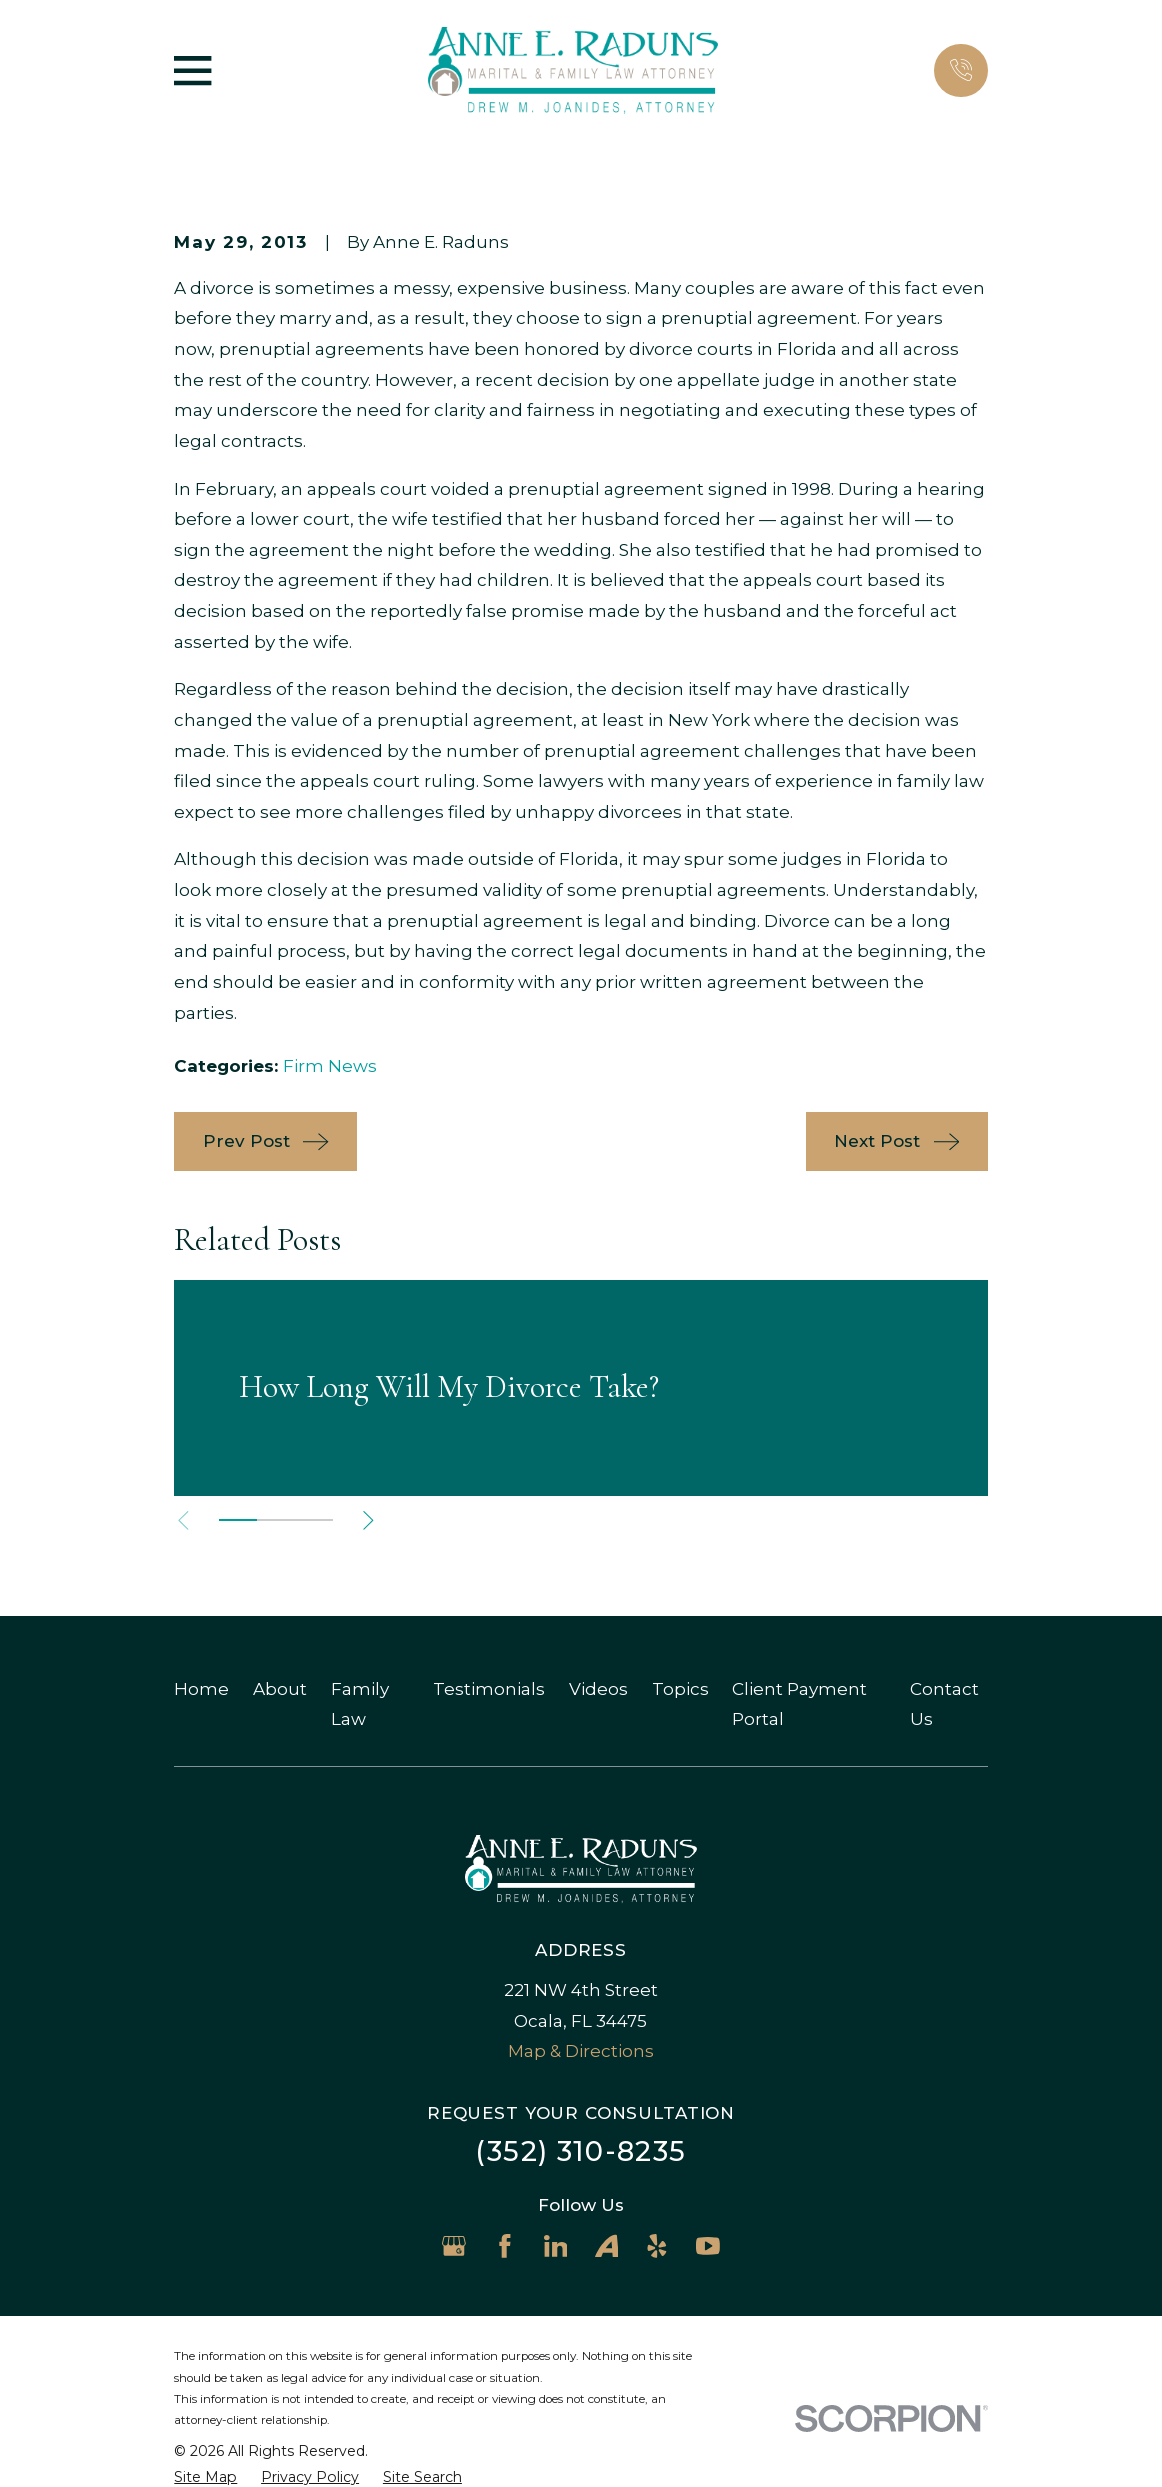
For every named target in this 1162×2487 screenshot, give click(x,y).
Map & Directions (581, 2051)
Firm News (330, 1066)
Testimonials (489, 1689)
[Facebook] (505, 2246)
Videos (598, 1689)
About (280, 1689)
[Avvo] (607, 2246)
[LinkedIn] (556, 2246)
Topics (680, 1689)
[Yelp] (657, 2246)
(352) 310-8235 (580, 2151)
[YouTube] (708, 2246)
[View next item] (368, 1520)
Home (201, 1689)
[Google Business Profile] (454, 2246)
